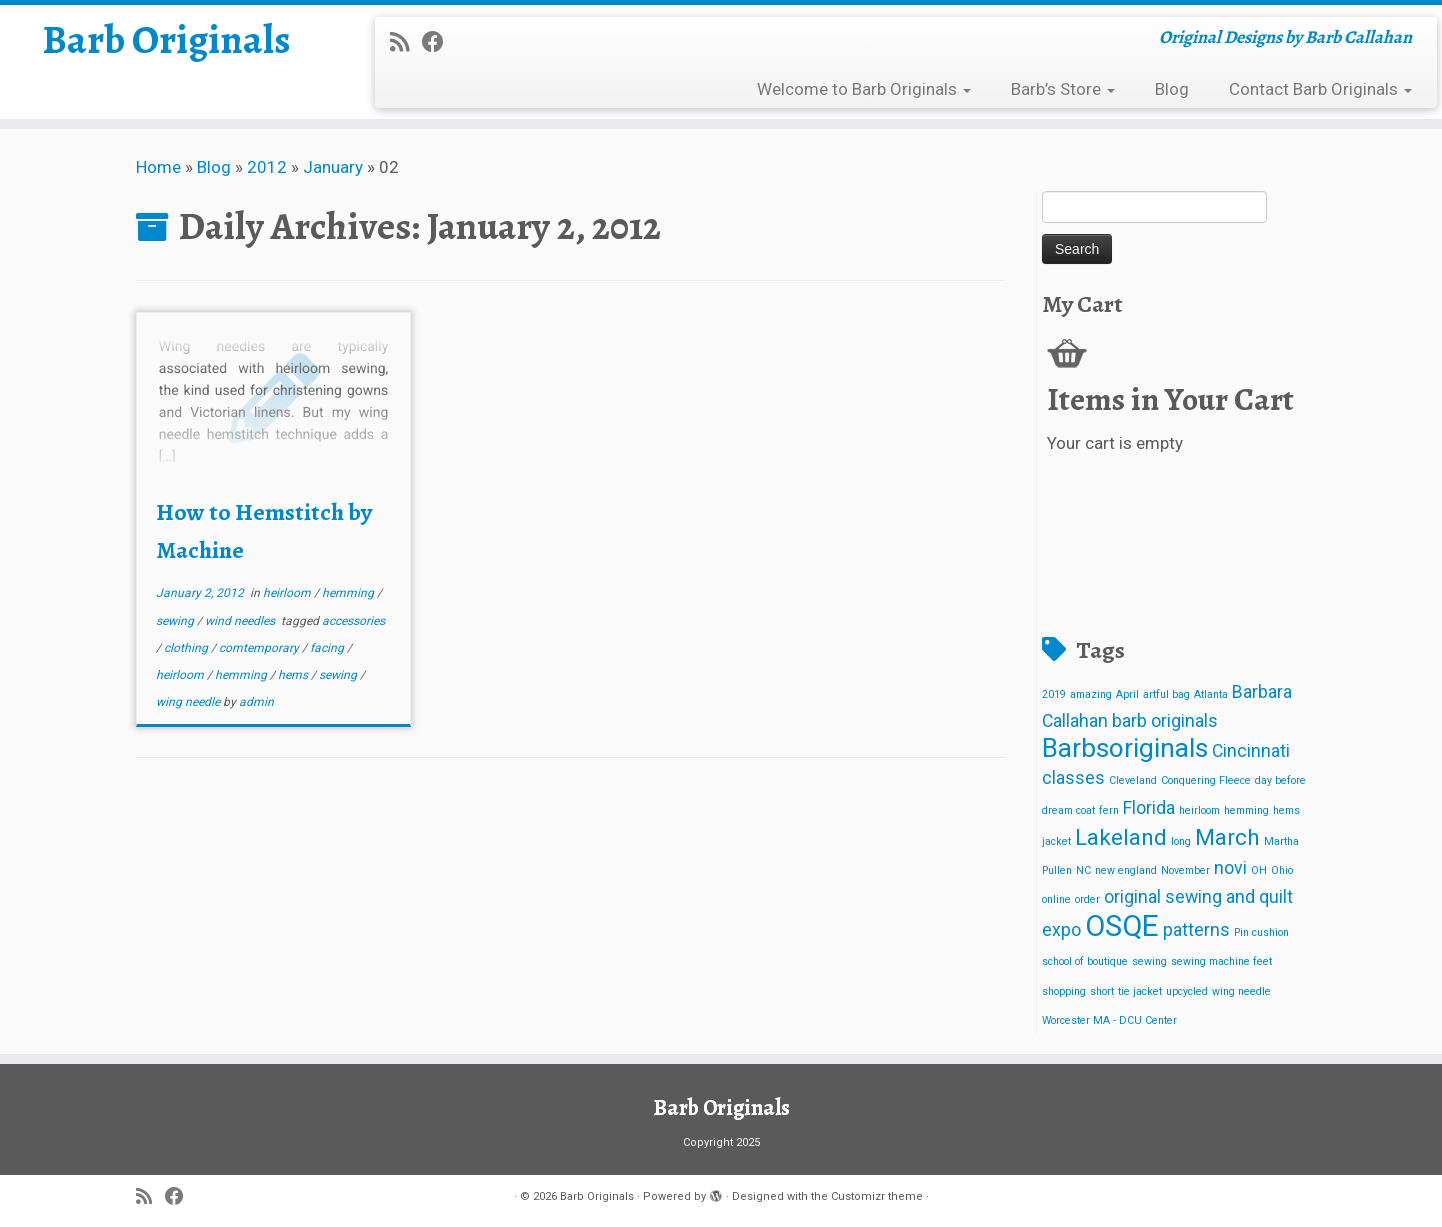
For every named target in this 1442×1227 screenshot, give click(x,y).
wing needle (189, 702)
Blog (1172, 89)
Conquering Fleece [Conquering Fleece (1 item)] (1206, 780)
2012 (267, 167)
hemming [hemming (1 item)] (1246, 810)
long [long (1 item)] (1181, 841)
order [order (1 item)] (1087, 899)
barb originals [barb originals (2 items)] (1165, 721)
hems (294, 675)
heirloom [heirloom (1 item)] (1199, 810)
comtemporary (260, 648)
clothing (187, 648)
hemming (349, 593)
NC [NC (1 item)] (1083, 870)
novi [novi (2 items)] (1230, 868)
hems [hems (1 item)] (1286, 810)
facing (328, 648)
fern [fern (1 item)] (1109, 810)
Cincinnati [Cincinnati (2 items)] (1251, 751)
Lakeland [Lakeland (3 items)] (1121, 837)
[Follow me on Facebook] (439, 42)
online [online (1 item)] (1056, 899)
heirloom (288, 593)
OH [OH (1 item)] (1259, 870)
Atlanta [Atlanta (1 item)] (1211, 694)
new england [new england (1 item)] (1126, 870)
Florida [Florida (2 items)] (1149, 808)
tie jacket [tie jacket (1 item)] (1140, 991)
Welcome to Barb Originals (864, 89)
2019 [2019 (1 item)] (1054, 694)
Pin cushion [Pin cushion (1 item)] (1261, 932)
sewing (176, 621)
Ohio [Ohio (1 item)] (1282, 870)
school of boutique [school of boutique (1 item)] (1085, 961)
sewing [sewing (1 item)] (1149, 961)
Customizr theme (877, 1196)
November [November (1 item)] (1185, 870)
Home (158, 167)
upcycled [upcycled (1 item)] (1187, 991)
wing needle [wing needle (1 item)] (1241, 991)
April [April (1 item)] (1127, 694)
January (333, 167)
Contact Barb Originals (1320, 89)
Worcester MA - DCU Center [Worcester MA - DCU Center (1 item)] (1109, 1020)
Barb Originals (166, 40)
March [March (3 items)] (1227, 837)
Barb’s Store (1063, 89)
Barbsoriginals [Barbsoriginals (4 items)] (1125, 748)
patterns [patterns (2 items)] (1196, 930)
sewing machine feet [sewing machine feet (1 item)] (1221, 961)
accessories (353, 621)
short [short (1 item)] (1102, 991)
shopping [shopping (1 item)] (1064, 991)
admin (256, 702)
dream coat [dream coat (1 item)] (1068, 810)
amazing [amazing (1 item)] (1091, 694)
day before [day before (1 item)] (1280, 780)
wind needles (241, 621)
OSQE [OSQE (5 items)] (1122, 926)
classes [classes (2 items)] (1073, 778)
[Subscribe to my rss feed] (406, 42)
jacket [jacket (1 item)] (1056, 841)
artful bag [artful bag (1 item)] (1166, 694)
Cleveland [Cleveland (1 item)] (1133, 780)
